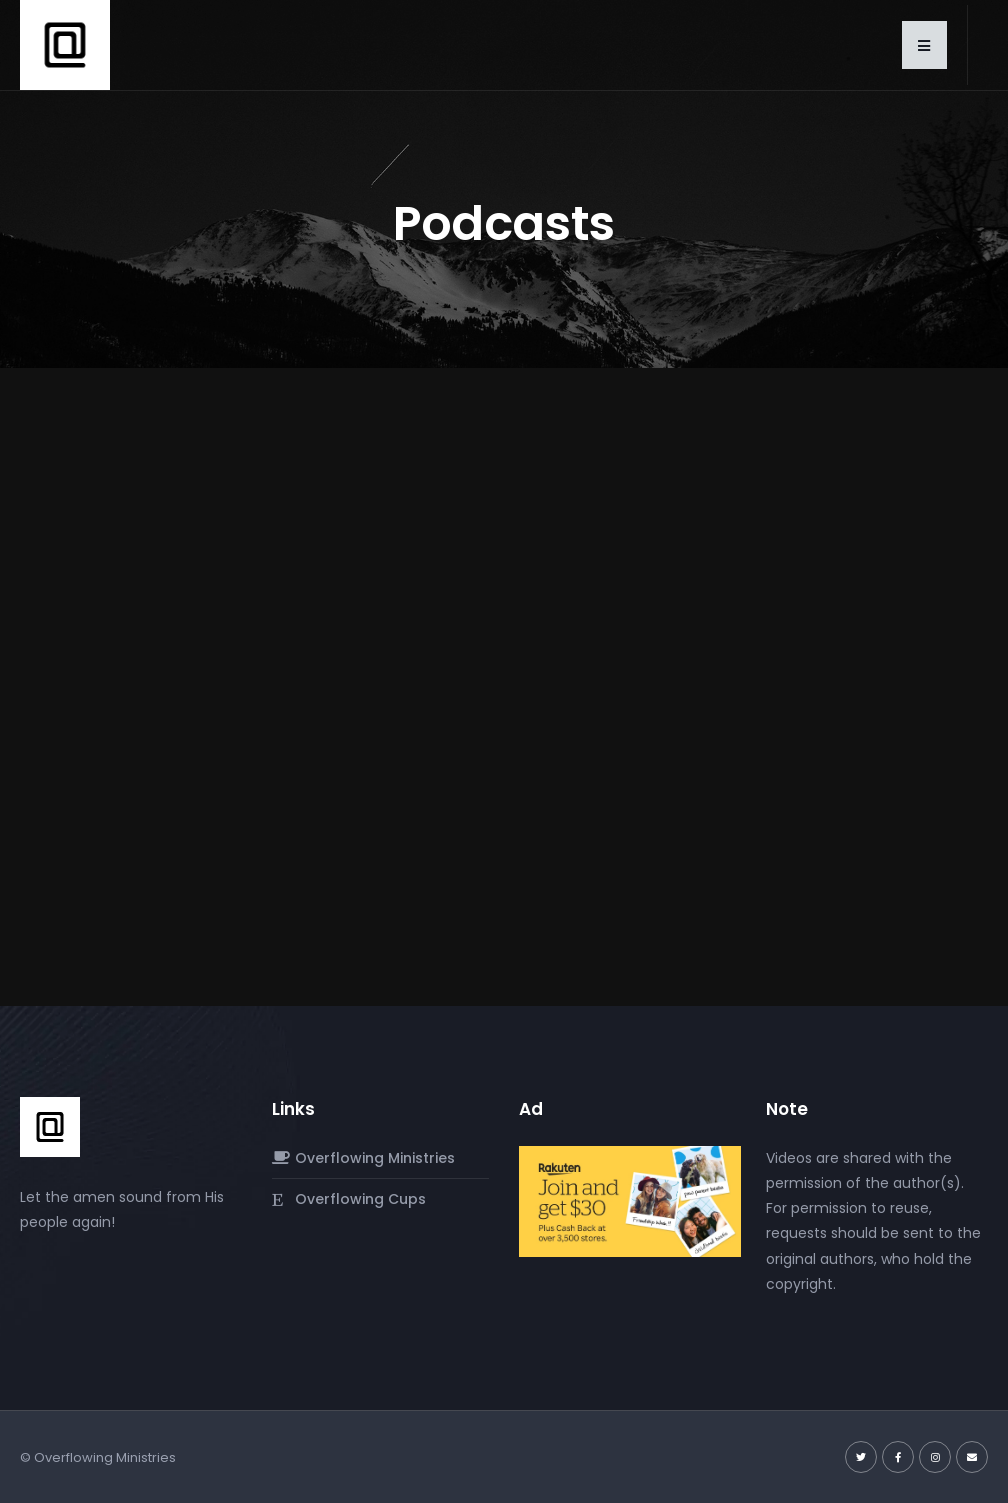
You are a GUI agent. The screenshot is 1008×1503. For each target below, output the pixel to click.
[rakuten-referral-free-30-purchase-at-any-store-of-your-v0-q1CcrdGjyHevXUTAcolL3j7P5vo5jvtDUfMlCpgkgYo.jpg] (630, 1200)
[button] (924, 45)
